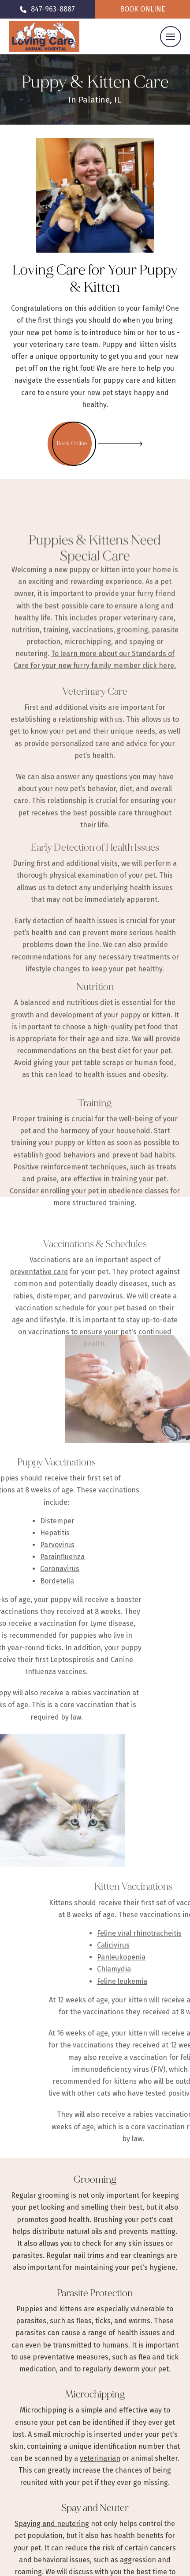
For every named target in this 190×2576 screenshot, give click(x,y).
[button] (170, 36)
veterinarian (100, 2458)
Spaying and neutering (52, 2523)
